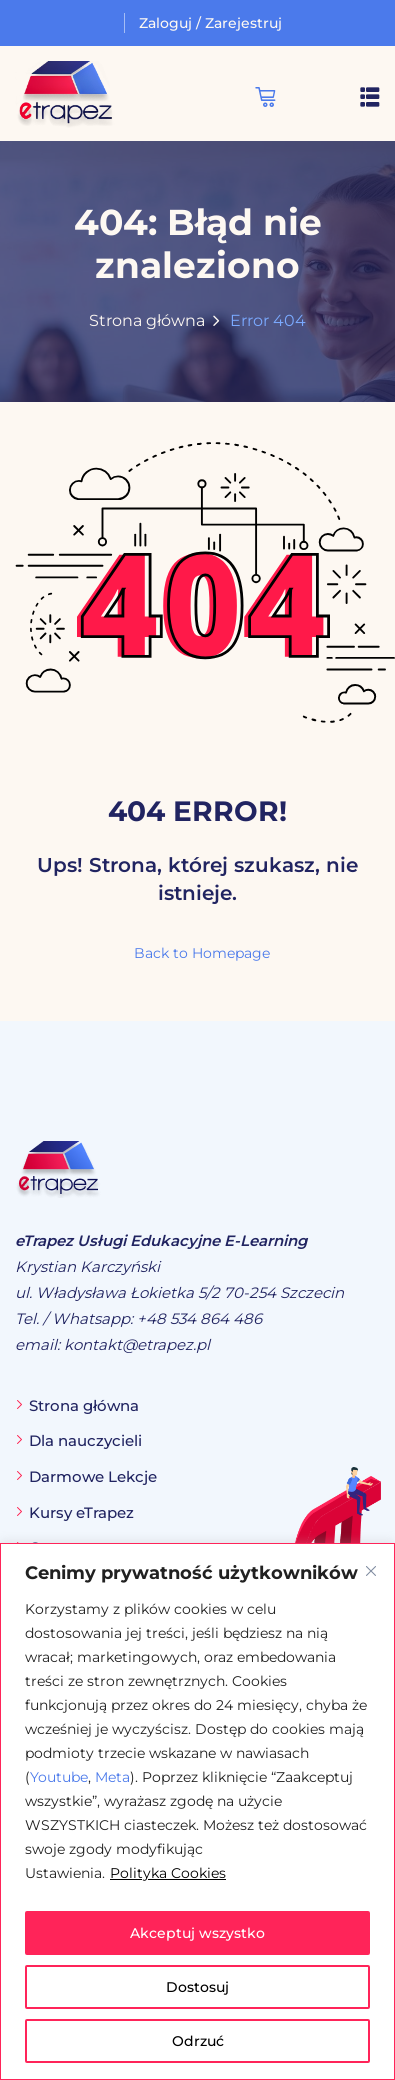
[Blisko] (371, 1571)
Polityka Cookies (168, 1873)
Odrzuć (198, 2041)
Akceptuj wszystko (197, 1933)
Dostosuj (197, 1987)
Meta (112, 1777)
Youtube (59, 1777)
